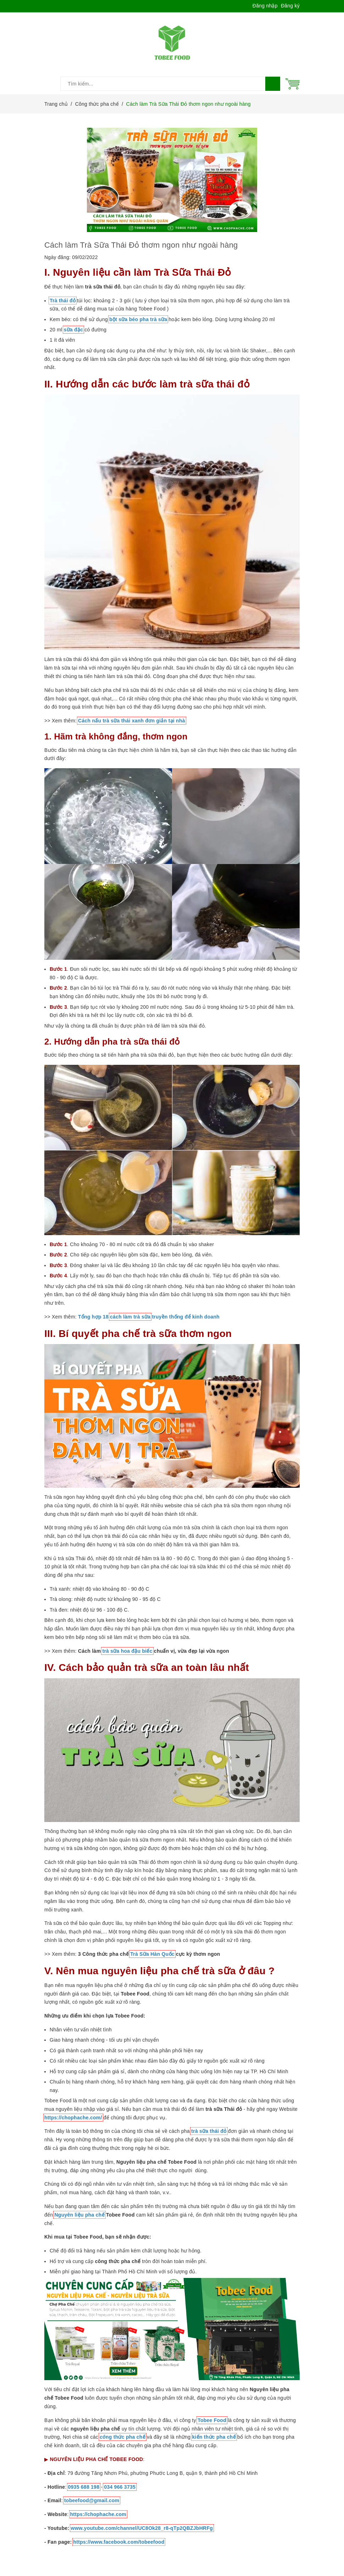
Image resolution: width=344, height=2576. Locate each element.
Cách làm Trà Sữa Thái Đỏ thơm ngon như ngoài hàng (141, 245)
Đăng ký (290, 6)
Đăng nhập (265, 6)
